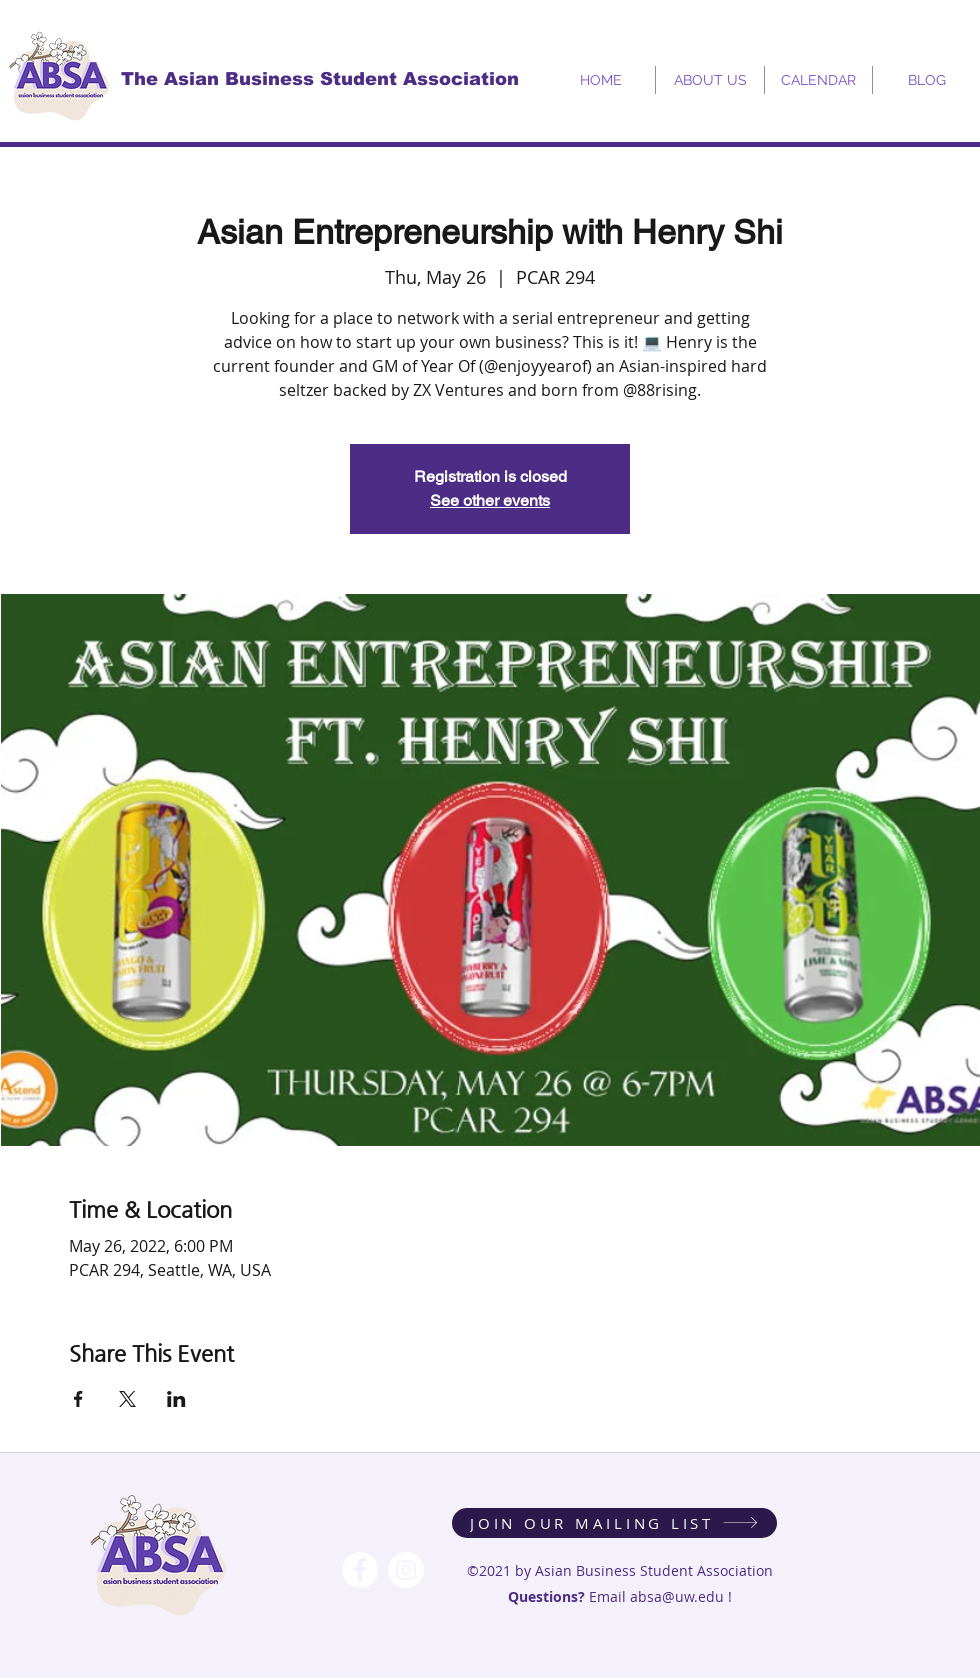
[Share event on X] (127, 1399)
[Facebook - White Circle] (360, 1570)
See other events (490, 500)
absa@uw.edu (677, 1596)
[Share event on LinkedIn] (176, 1399)
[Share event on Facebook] (78, 1399)
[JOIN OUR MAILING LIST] (614, 1523)
